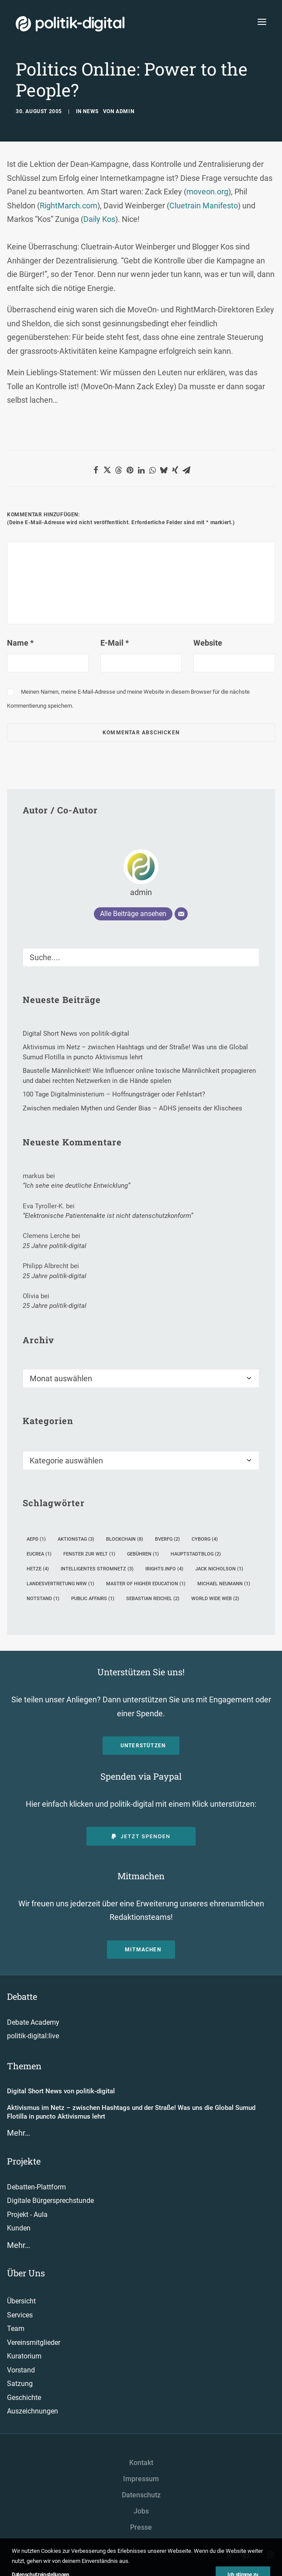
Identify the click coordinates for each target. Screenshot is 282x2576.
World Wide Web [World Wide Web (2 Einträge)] (215, 1598)
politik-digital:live (33, 2036)
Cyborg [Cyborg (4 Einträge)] (205, 1539)
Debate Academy (33, 2022)
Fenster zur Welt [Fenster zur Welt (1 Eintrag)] (89, 1554)
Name (20, 642)
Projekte (24, 2161)
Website (207, 642)
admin (125, 111)
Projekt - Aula (27, 2214)
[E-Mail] (181, 913)
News (90, 111)
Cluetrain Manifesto (203, 205)
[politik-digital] (70, 23)
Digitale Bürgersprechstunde (50, 2200)
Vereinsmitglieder (33, 2342)
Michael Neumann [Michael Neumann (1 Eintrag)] (223, 1584)
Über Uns (26, 2273)
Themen (24, 2065)
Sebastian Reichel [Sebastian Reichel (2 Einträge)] (152, 1598)
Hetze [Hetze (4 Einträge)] (38, 1569)
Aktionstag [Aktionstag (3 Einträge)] (76, 1539)
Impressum (141, 2479)
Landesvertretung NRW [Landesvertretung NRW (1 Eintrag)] (60, 1584)
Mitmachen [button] (143, 1950)
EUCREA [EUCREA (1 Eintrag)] (39, 1554)
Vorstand (21, 2370)
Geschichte (24, 2397)
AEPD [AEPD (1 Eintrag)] (36, 1539)
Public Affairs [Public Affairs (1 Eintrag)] (92, 1598)
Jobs (141, 2511)
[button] (95, 470)
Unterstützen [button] (142, 1746)
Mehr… (18, 2132)
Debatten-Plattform (36, 2187)
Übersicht (21, 2301)
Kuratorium (24, 2356)
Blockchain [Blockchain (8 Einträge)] (124, 1539)
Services (20, 2315)
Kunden (19, 2228)
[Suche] (141, 957)
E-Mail (114, 642)
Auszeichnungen (32, 2411)
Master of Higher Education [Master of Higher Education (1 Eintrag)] (146, 1584)
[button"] (230, 2556)
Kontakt (141, 2462)
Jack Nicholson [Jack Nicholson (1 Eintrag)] (219, 1569)
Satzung (20, 2383)
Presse (141, 2527)
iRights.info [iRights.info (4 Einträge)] (164, 1569)
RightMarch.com (68, 205)
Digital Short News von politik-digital (61, 2091)
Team (15, 2328)
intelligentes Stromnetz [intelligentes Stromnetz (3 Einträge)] (97, 1569)
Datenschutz (141, 2495)
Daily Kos (99, 219)
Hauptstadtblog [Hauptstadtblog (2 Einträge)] (196, 1554)
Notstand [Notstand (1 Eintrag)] (43, 1598)
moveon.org (207, 191)
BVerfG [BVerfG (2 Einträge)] (167, 1539)
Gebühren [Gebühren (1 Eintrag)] (143, 1554)
